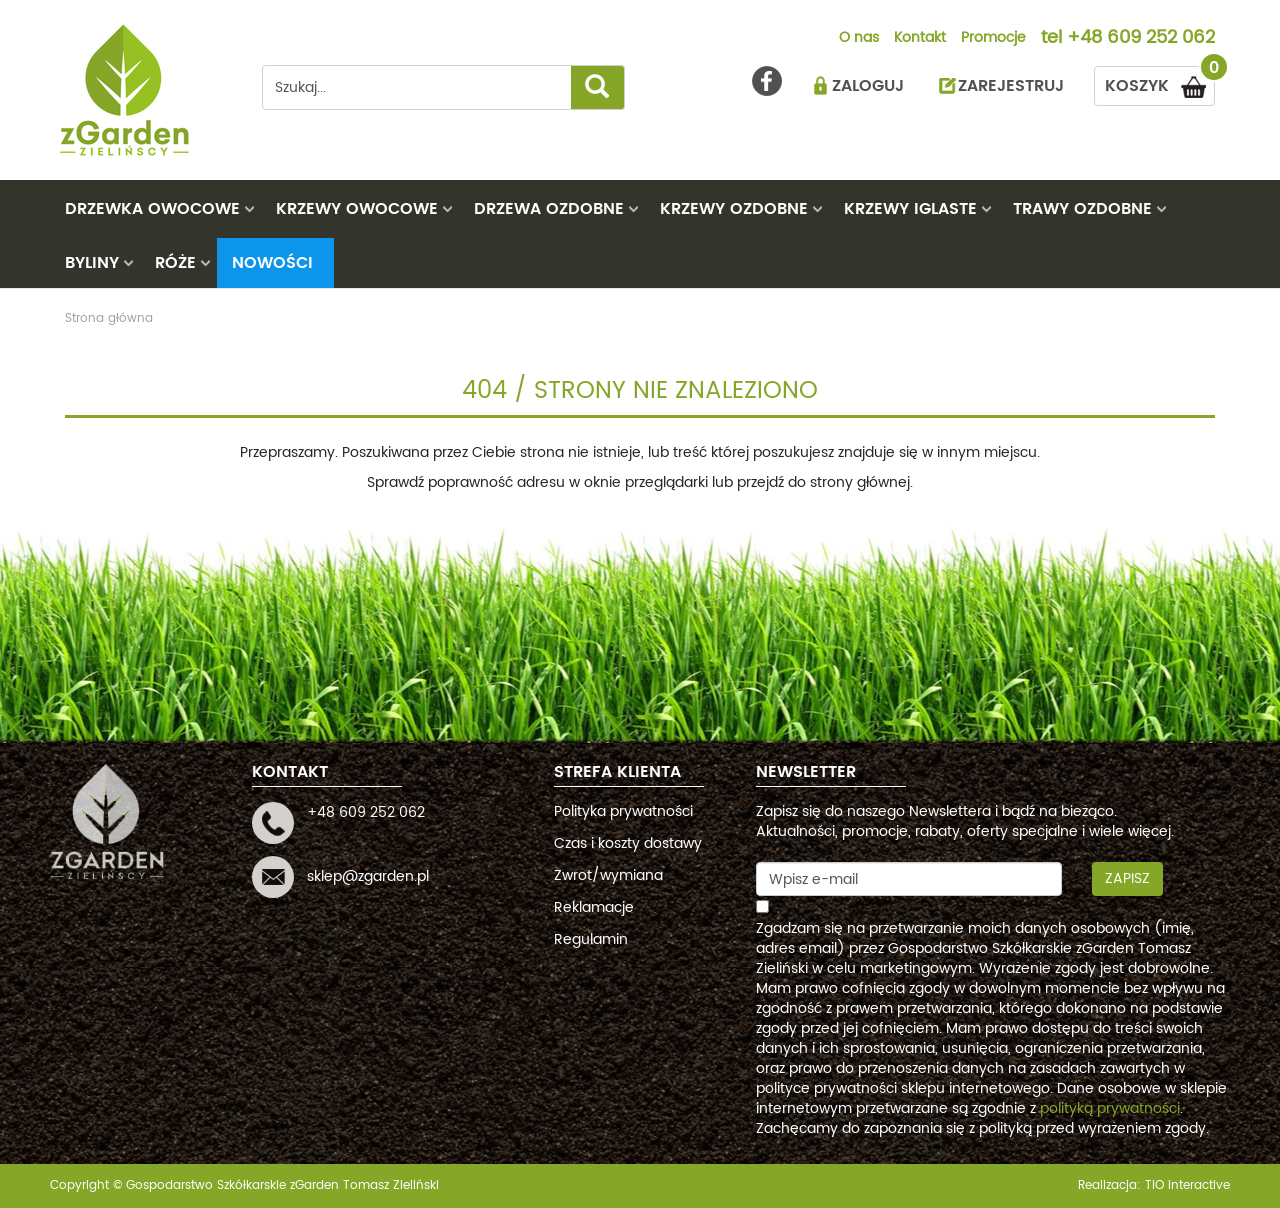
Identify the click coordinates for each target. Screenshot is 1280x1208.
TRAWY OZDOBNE (1082, 209)
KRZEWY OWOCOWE (357, 209)
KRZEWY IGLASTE (910, 209)
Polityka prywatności (623, 811)
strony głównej (860, 482)
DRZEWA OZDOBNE (549, 209)
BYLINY (92, 263)
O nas (859, 39)
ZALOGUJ (868, 86)
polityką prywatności (1110, 1108)
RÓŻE (175, 263)
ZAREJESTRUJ (1011, 86)
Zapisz (1127, 878)
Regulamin (591, 939)
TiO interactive (1187, 1185)
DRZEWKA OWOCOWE (152, 209)
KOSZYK (1160, 82)
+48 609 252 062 (1141, 39)
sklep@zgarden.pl (368, 876)
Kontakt (920, 39)
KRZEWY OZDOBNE (734, 209)
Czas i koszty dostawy (628, 843)
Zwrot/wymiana (608, 875)
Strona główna (109, 318)
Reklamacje (594, 907)
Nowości (272, 263)
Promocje (993, 39)
